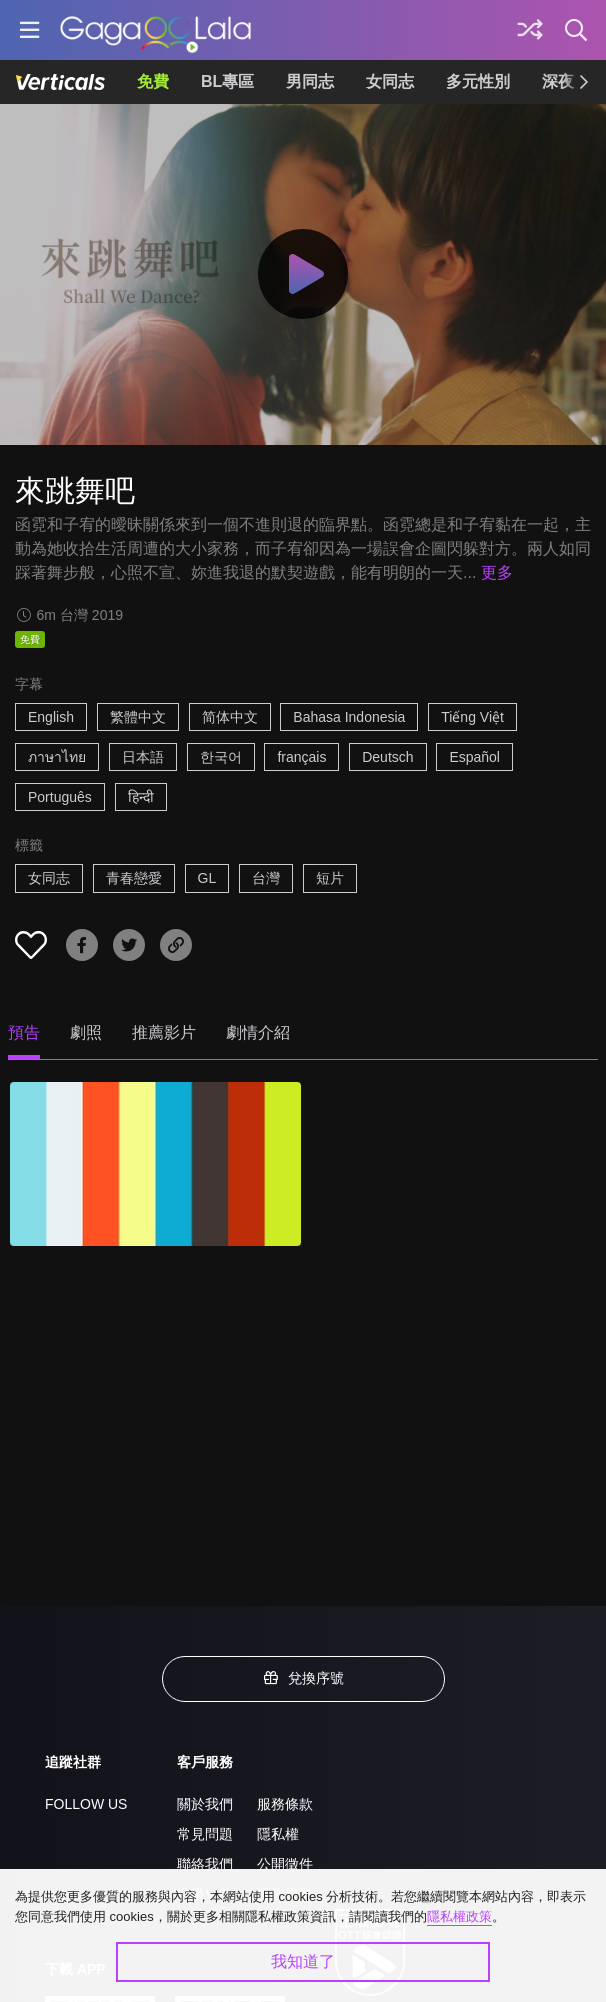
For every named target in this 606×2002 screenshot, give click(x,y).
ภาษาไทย (57, 757)
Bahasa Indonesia (349, 717)
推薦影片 (164, 1032)
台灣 (266, 878)
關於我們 (205, 1804)
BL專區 (227, 81)
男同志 (310, 81)
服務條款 (285, 1804)
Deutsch (387, 757)
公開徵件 (285, 1864)
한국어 (221, 757)
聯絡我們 (205, 1864)
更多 (497, 572)
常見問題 (205, 1834)
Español (474, 757)
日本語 (143, 757)
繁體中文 (138, 717)
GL (207, 878)
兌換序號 (303, 1678)
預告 (24, 1032)
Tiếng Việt (472, 717)
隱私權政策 (459, 1916)
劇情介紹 (258, 1032)
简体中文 (230, 717)
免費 (153, 81)
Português (60, 797)
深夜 (558, 81)
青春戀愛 (134, 878)
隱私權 (278, 1834)
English (51, 717)
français (301, 757)
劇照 (86, 1032)
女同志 (390, 81)
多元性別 (478, 81)
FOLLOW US (86, 1804)
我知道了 (303, 1961)
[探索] (530, 30)
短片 (330, 878)
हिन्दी (141, 797)
